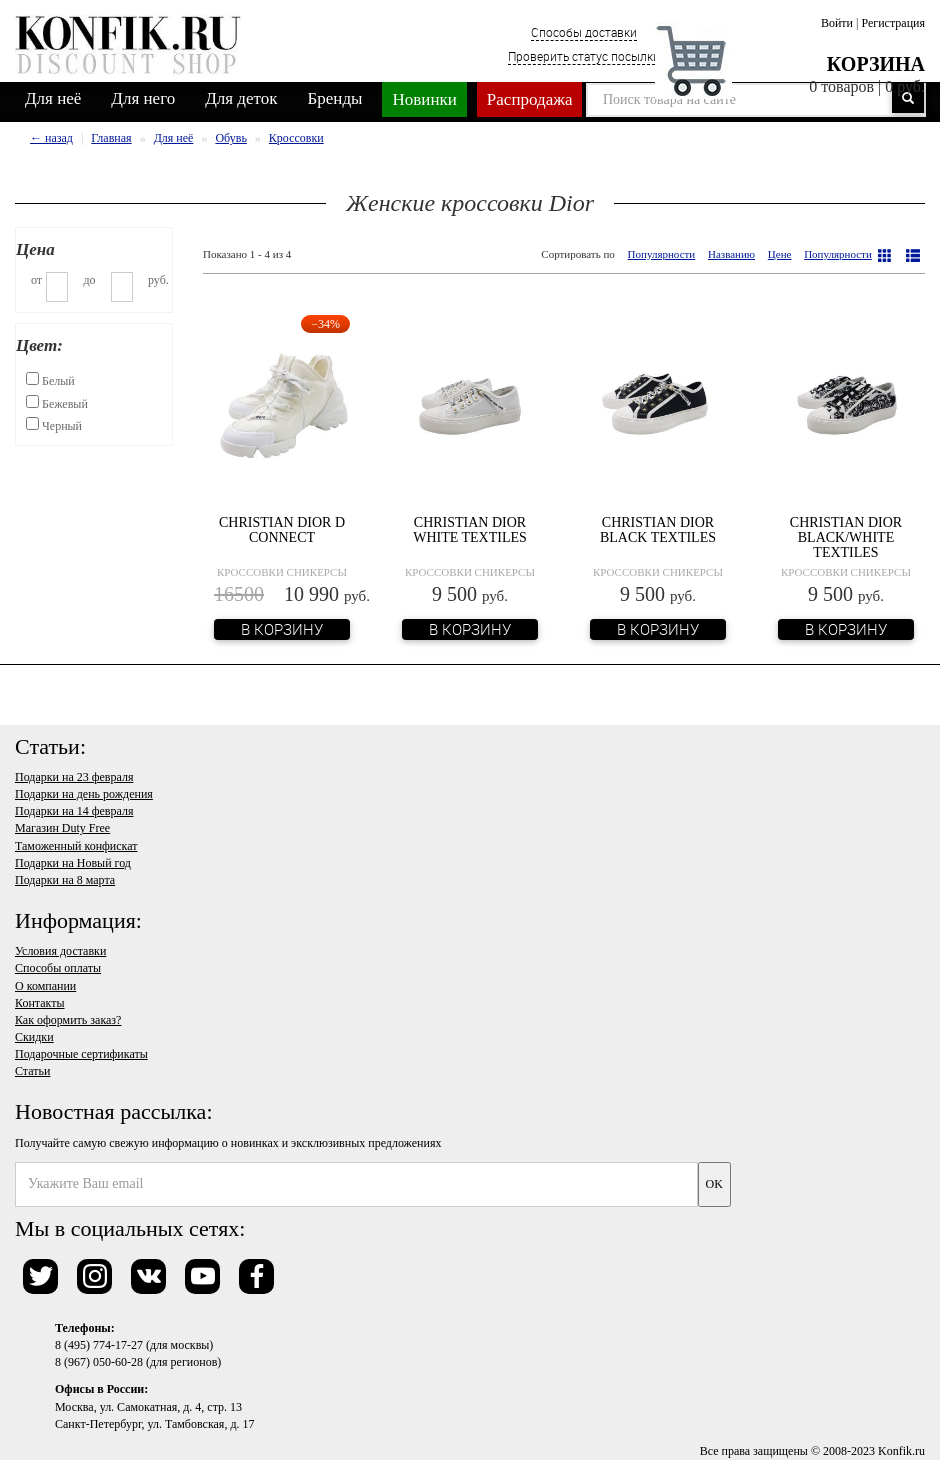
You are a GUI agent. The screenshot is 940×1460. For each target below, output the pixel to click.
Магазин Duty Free (62, 828)
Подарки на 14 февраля (74, 811)
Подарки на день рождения (84, 794)
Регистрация (893, 23)
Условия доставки (60, 951)
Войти (837, 23)
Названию (731, 254)
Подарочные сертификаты (81, 1054)
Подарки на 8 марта (65, 880)
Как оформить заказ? (68, 1020)
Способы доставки (584, 32)
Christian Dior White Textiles (470, 530)
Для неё (53, 98)
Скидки (34, 1037)
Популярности (662, 254)
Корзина (876, 64)
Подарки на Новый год (73, 863)
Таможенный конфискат (76, 846)
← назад (51, 138)
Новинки (424, 99)
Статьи (32, 1071)
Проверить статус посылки (584, 56)
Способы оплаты (58, 968)
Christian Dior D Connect (282, 530)
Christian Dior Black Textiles (658, 530)
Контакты (40, 1003)
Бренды (335, 98)
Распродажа (530, 99)
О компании (45, 986)
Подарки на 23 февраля (74, 777)
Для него (143, 98)
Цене (780, 254)
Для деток (241, 98)
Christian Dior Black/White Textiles (846, 538)
